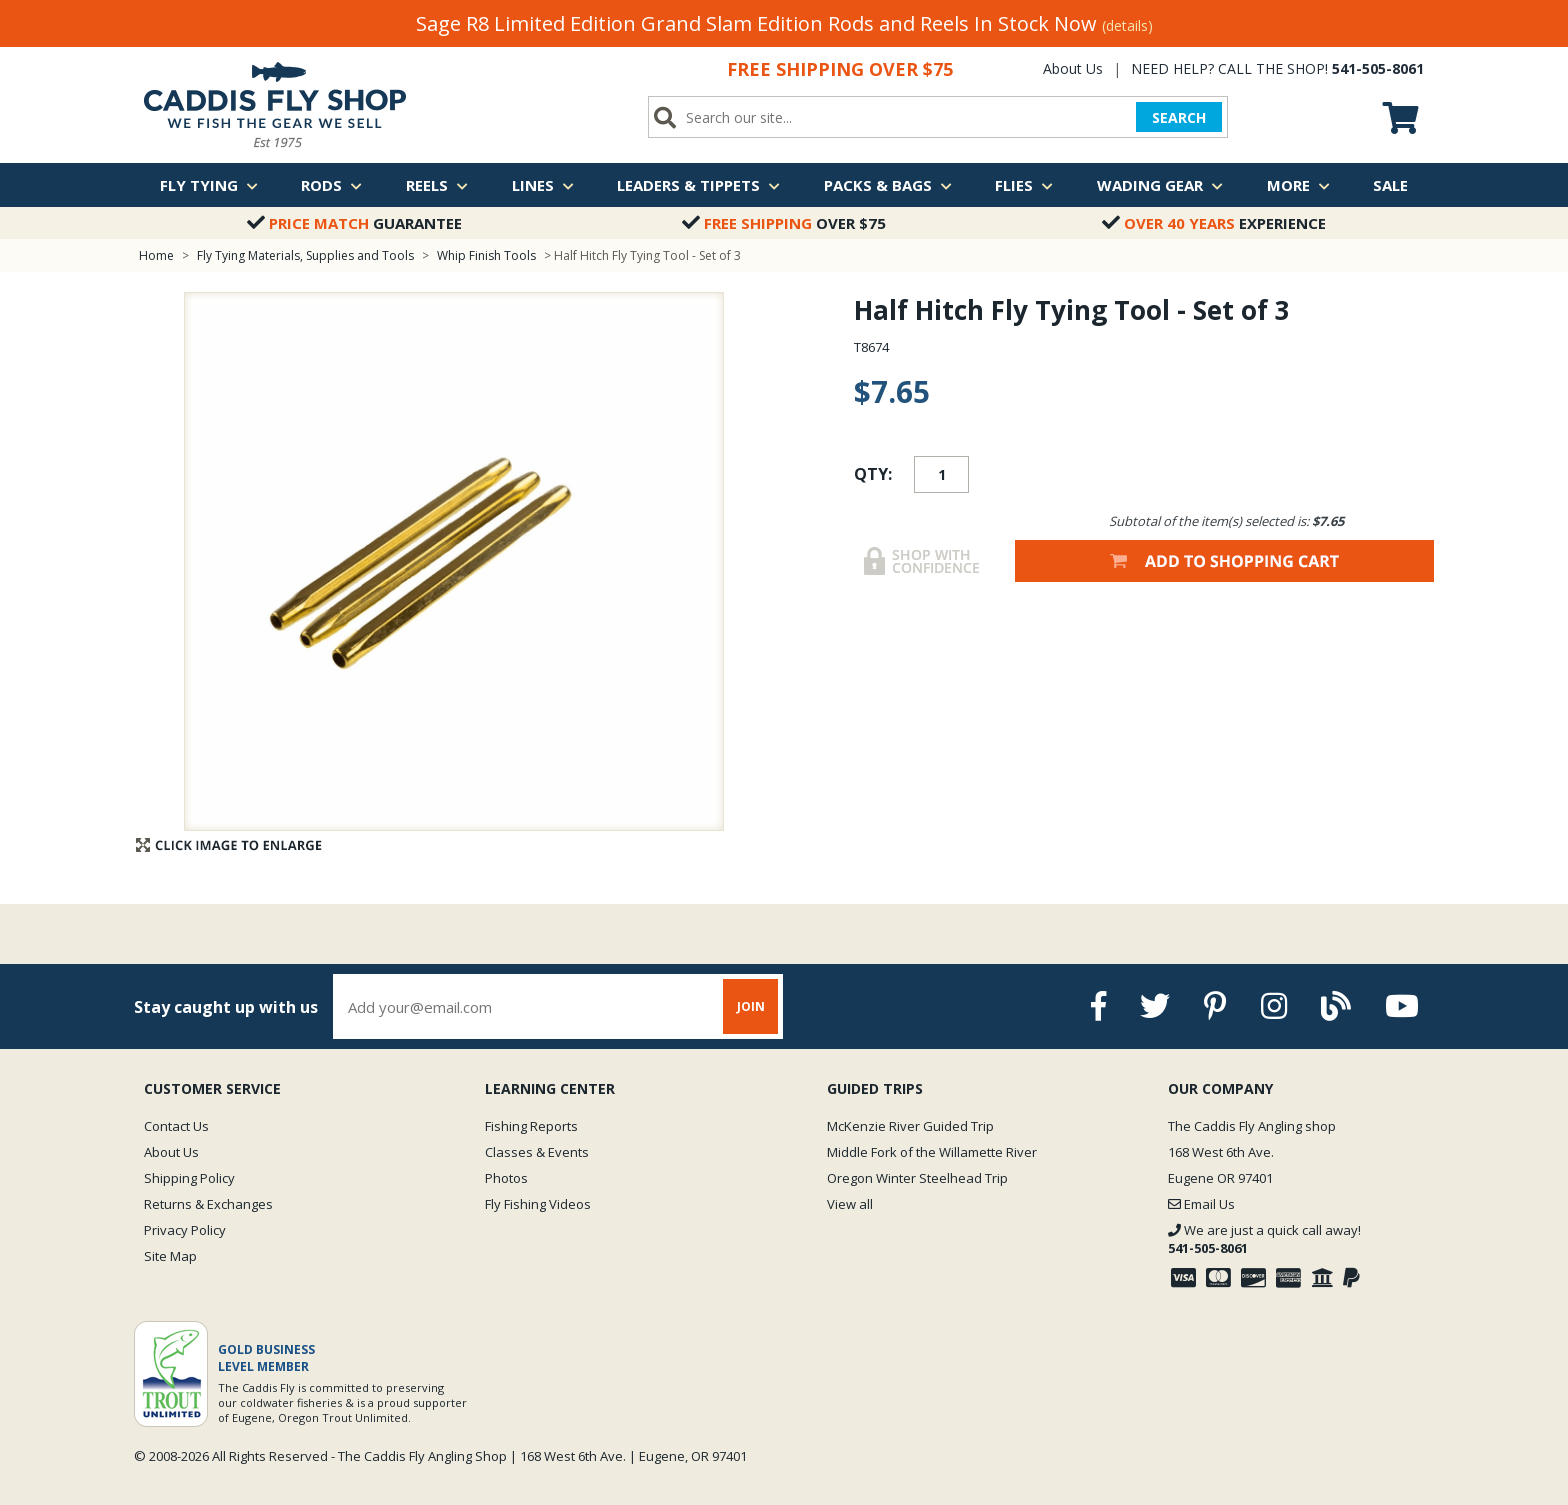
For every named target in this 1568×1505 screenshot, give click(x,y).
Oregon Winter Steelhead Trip (917, 1178)
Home (156, 255)
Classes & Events (537, 1152)
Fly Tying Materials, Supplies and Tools (305, 255)
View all (850, 1204)
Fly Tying (209, 185)
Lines (543, 185)
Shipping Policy (189, 1178)
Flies (1024, 185)
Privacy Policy (185, 1230)
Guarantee (354, 223)
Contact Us (176, 1126)
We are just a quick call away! (1264, 1239)
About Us (1073, 68)
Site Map (170, 1256)
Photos (506, 1178)
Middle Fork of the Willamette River (932, 1152)
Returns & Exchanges (208, 1204)
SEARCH (1179, 117)
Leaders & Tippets (698, 185)
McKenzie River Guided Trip (910, 1126)
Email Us (1201, 1204)
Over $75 (784, 223)
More (1298, 185)
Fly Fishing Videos (538, 1204)
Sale (1390, 185)
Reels (437, 185)
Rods (331, 185)
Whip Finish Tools (486, 255)
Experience (1214, 223)
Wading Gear (1160, 185)
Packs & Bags (888, 185)
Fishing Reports (531, 1126)
